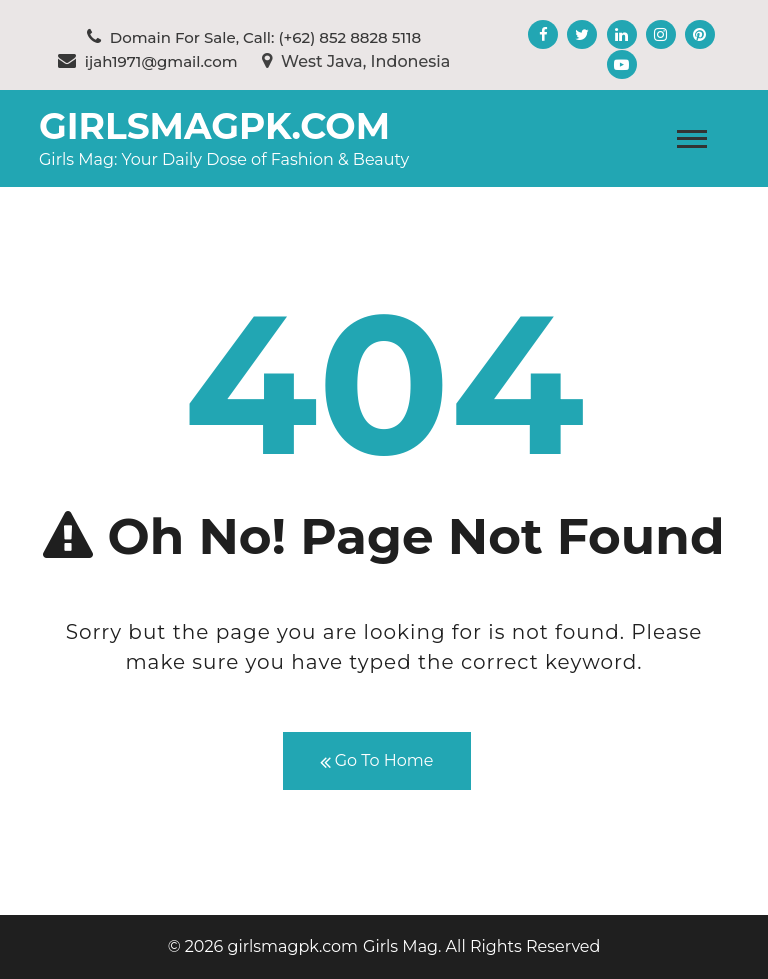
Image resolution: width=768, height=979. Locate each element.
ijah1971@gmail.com (148, 61)
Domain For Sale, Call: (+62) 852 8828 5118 (254, 37)
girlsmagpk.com (214, 126)
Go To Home (377, 761)
